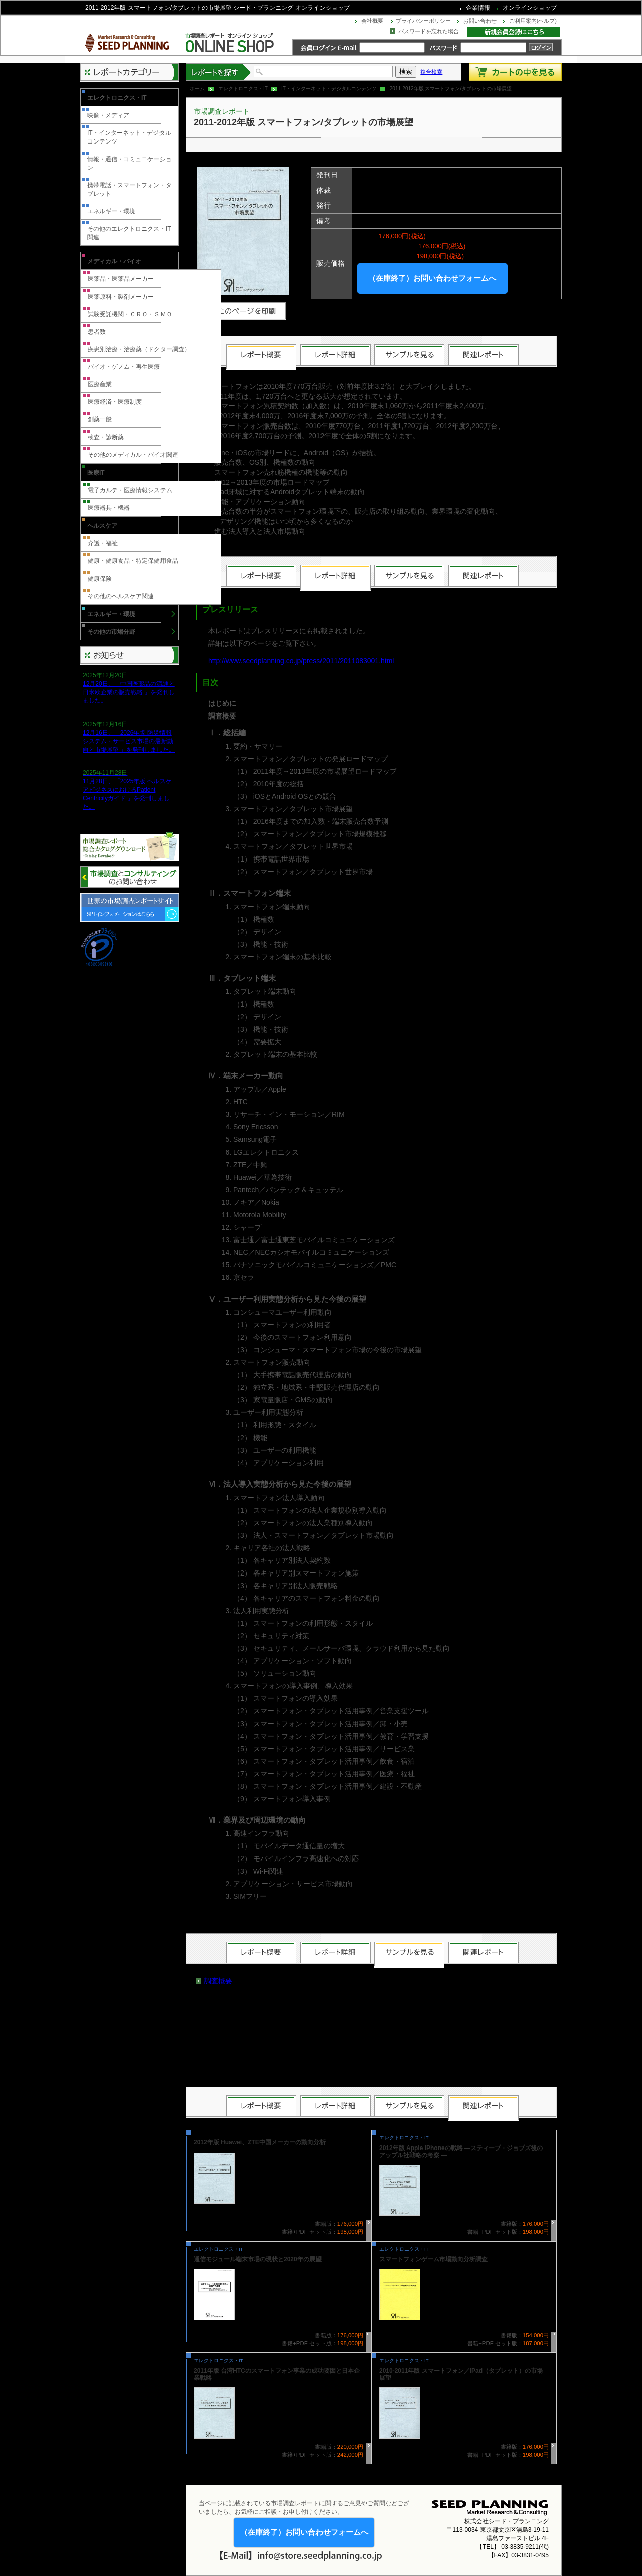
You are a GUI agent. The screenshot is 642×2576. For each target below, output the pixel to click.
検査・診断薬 (106, 437)
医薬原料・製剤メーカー (121, 296)
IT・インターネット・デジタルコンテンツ (328, 88)
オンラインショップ (530, 7)
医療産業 (100, 384)
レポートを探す (218, 72)
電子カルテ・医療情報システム (130, 490)
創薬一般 (100, 419)
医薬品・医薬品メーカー (121, 278)
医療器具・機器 (109, 507)
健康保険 (100, 578)
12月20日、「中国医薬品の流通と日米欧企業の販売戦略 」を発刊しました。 (129, 692)
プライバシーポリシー (423, 21)
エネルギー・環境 (111, 211)
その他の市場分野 (111, 631)
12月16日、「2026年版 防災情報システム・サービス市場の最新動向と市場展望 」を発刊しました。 (129, 741)
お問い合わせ (480, 21)
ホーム (197, 88)
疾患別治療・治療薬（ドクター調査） (139, 349)
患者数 (97, 331)
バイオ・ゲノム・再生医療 (124, 366)
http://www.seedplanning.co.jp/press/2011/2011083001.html (301, 661)
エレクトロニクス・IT (243, 88)
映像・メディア (108, 115)
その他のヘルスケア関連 (121, 596)
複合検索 (431, 72)
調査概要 (218, 1981)
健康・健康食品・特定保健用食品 (133, 560)
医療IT (96, 472)
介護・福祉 (103, 543)
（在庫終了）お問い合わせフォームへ (432, 278)
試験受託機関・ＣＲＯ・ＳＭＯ (130, 314)
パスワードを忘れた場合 (428, 31)
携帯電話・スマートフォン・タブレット (129, 189)
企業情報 (478, 7)
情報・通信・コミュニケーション (129, 163)
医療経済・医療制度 (115, 401)
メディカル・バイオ (114, 261)
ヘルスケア (102, 525)
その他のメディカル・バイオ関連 (133, 454)
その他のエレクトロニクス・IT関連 (129, 233)
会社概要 (372, 21)
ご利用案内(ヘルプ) (533, 21)
